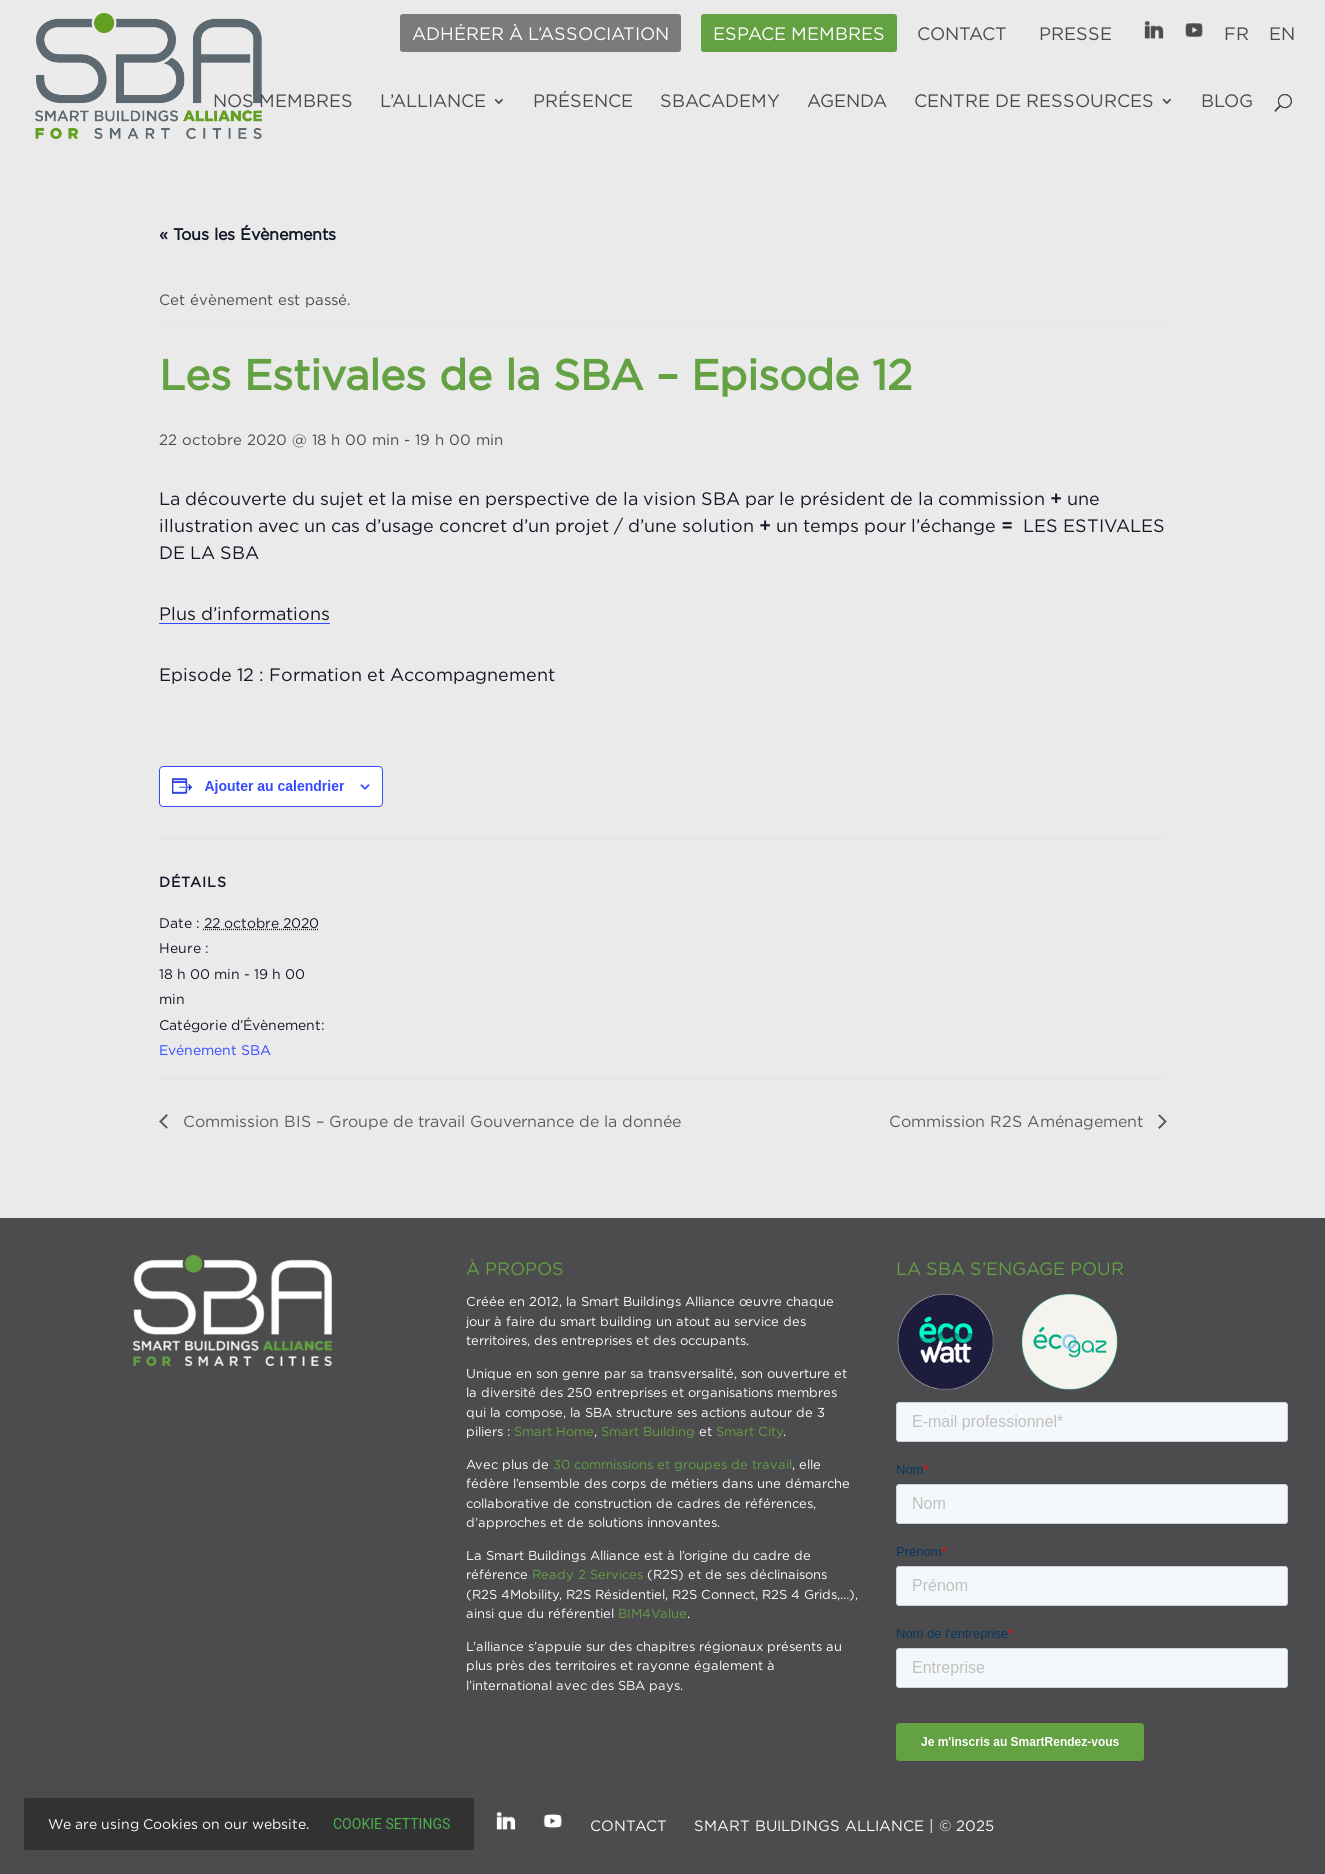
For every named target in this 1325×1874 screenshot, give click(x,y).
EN (1282, 34)
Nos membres (283, 102)
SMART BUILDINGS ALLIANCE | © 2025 (844, 1825)
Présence (583, 102)
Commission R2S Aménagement (1018, 1121)
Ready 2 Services (587, 1574)
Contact (962, 34)
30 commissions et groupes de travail (672, 1464)
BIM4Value (652, 1613)
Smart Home (554, 1431)
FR (1236, 34)
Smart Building (648, 1431)
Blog (1227, 102)
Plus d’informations (244, 613)
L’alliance (433, 102)
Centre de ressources (1034, 102)
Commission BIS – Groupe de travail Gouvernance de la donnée (429, 1121)
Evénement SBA (215, 1049)
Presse (1075, 34)
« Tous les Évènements (247, 234)
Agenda (847, 102)
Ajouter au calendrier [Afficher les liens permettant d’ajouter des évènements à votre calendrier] (274, 786)
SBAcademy (720, 102)
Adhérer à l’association (540, 34)
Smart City (749, 1431)
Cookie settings (391, 1824)
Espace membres (799, 34)
